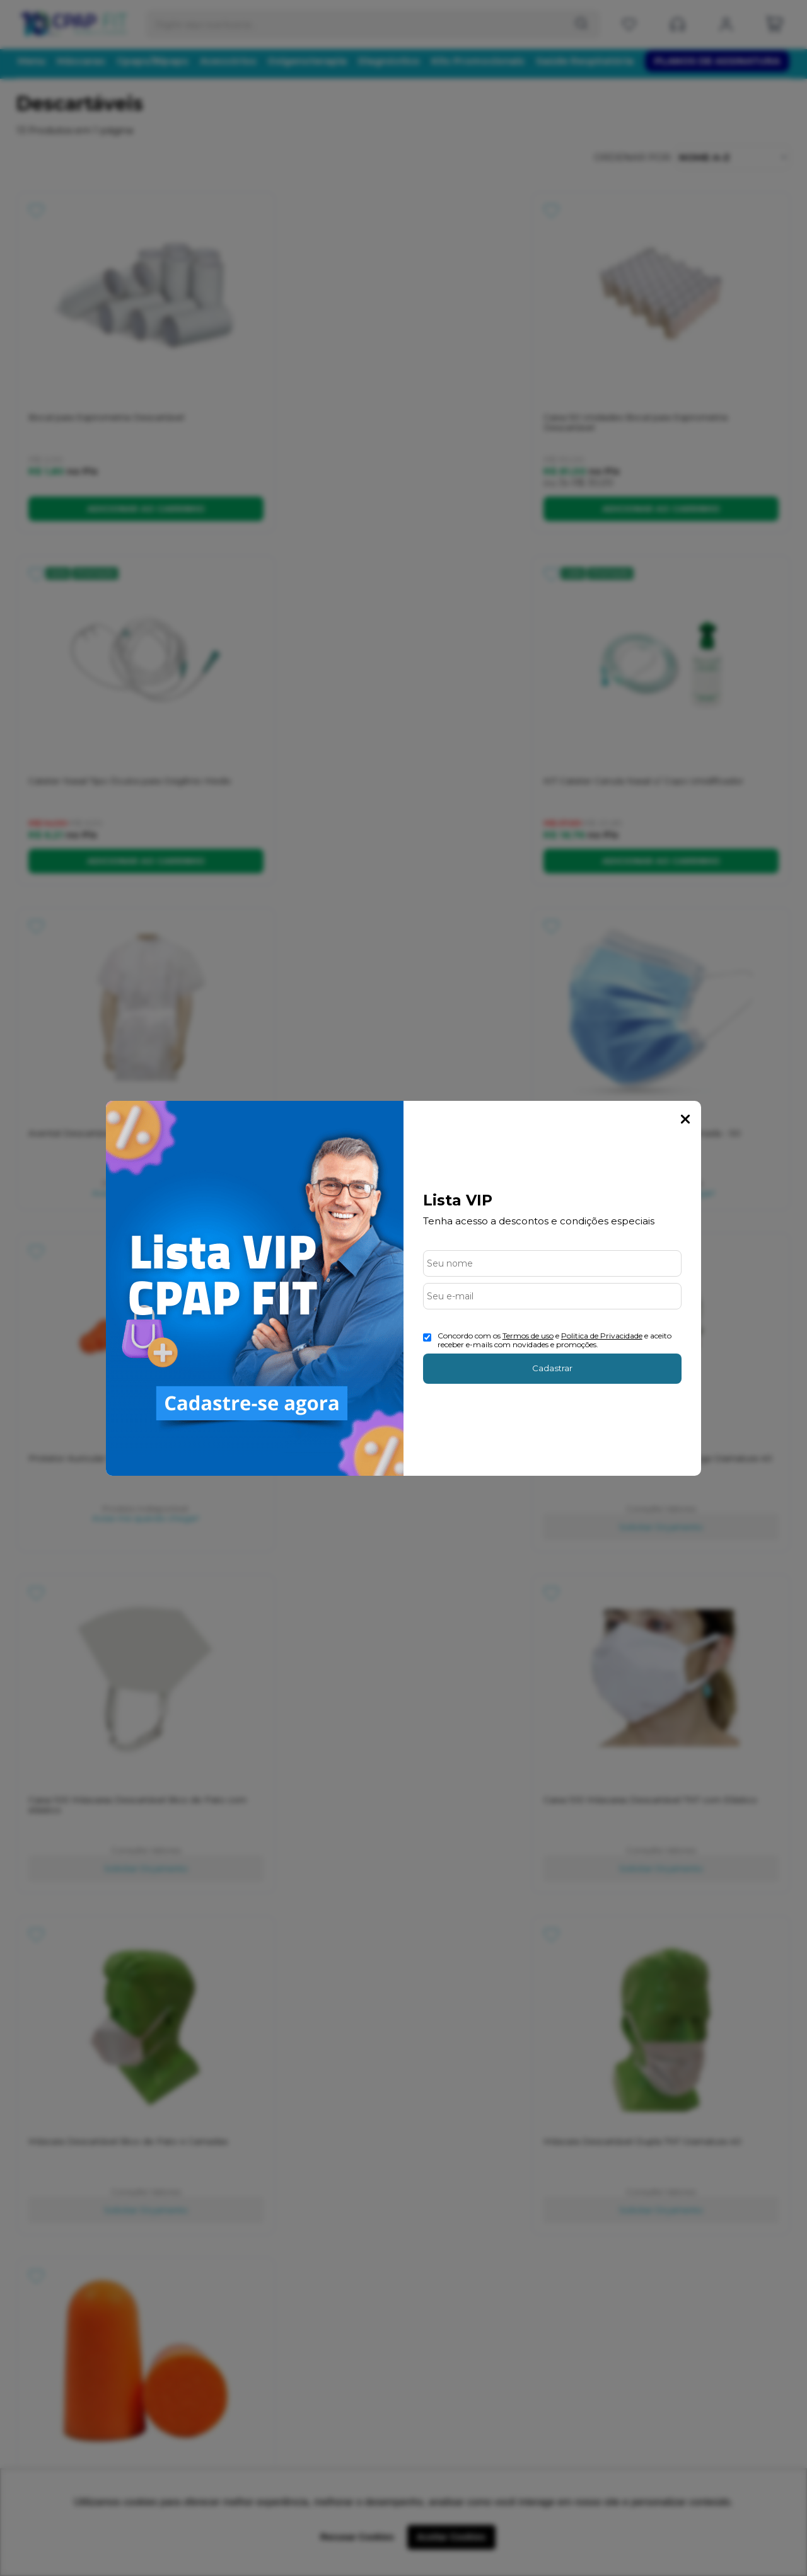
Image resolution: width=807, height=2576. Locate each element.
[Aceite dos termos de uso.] (427, 1337)
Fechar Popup (685, 1119)
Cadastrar (552, 1368)
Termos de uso (528, 1335)
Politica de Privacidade (601, 1335)
